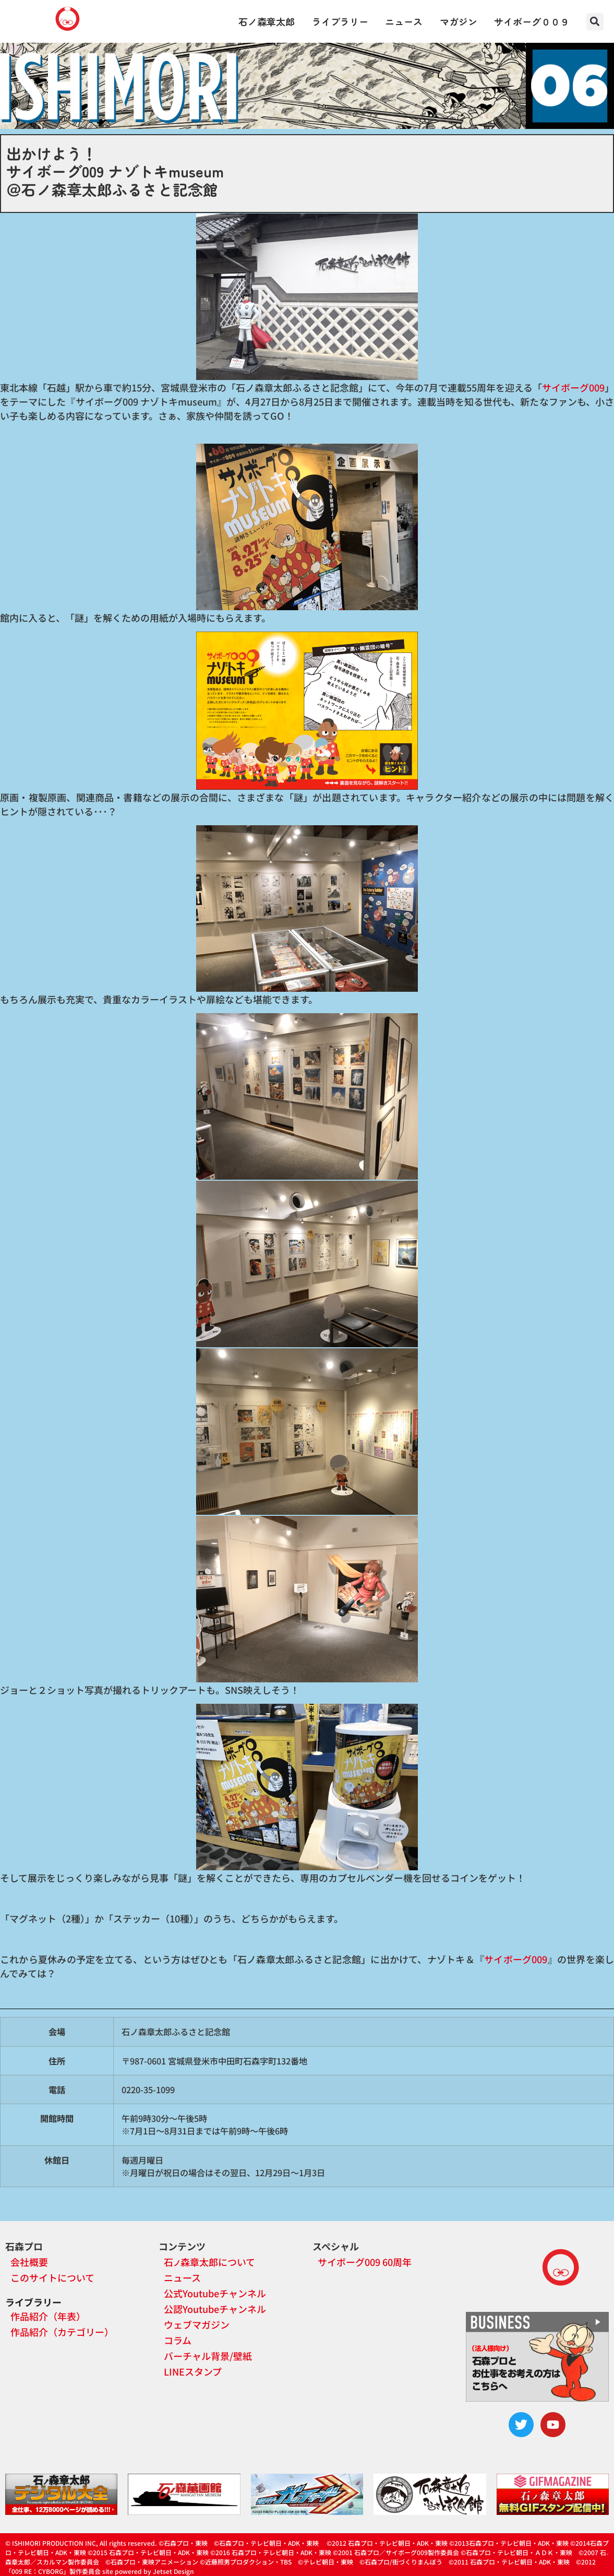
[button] (595, 21)
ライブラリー (340, 21)
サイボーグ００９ (531, 21)
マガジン (458, 21)
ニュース (404, 21)
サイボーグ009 (573, 387)
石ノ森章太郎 (266, 21)
